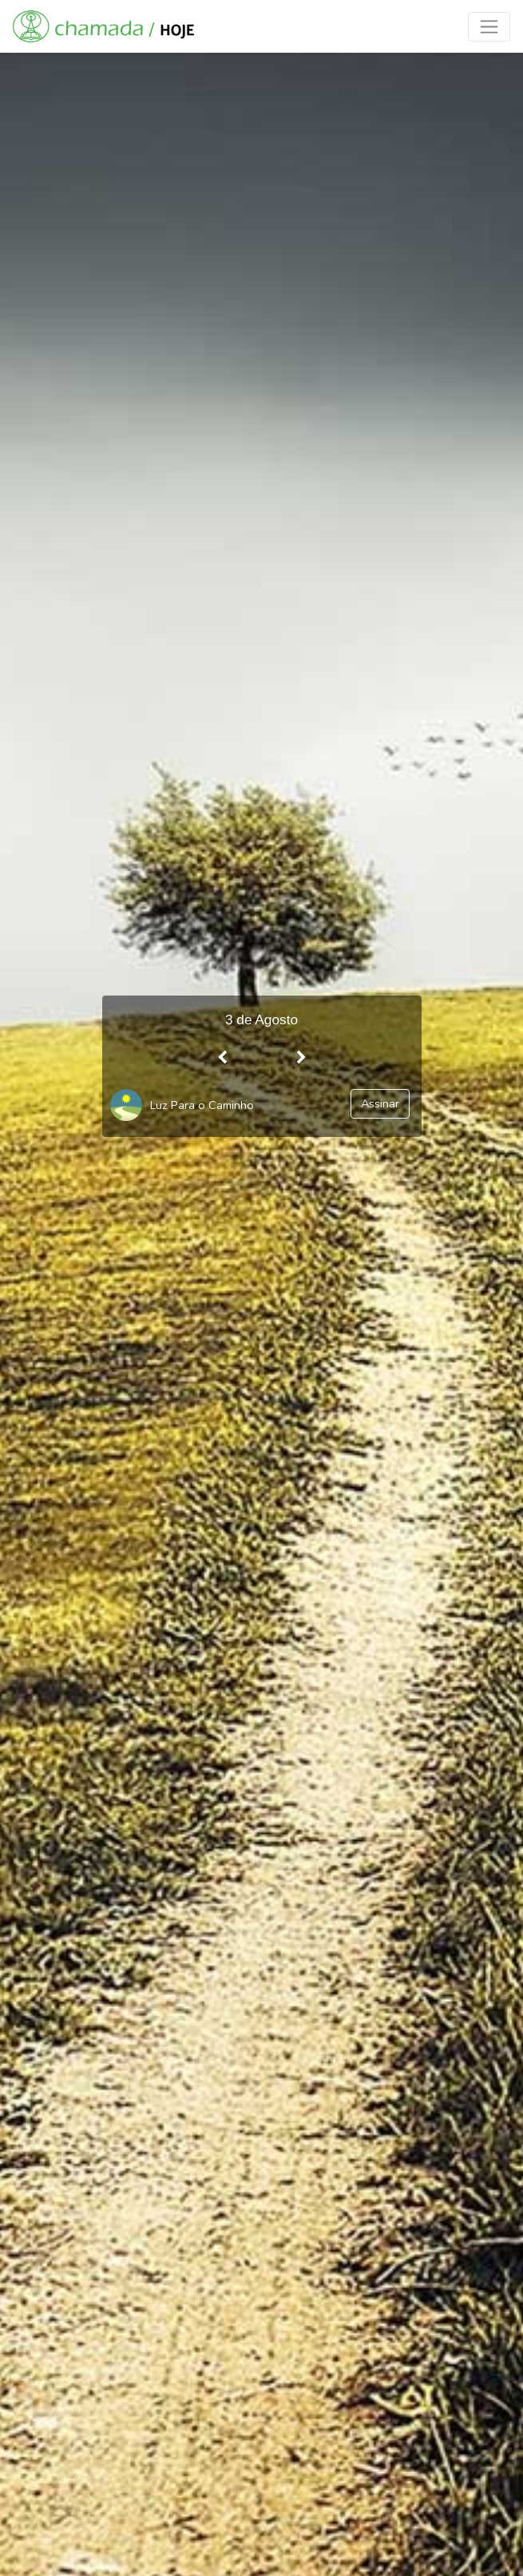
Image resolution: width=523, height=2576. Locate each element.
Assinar (380, 1103)
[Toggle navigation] (489, 27)
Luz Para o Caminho (202, 1105)
